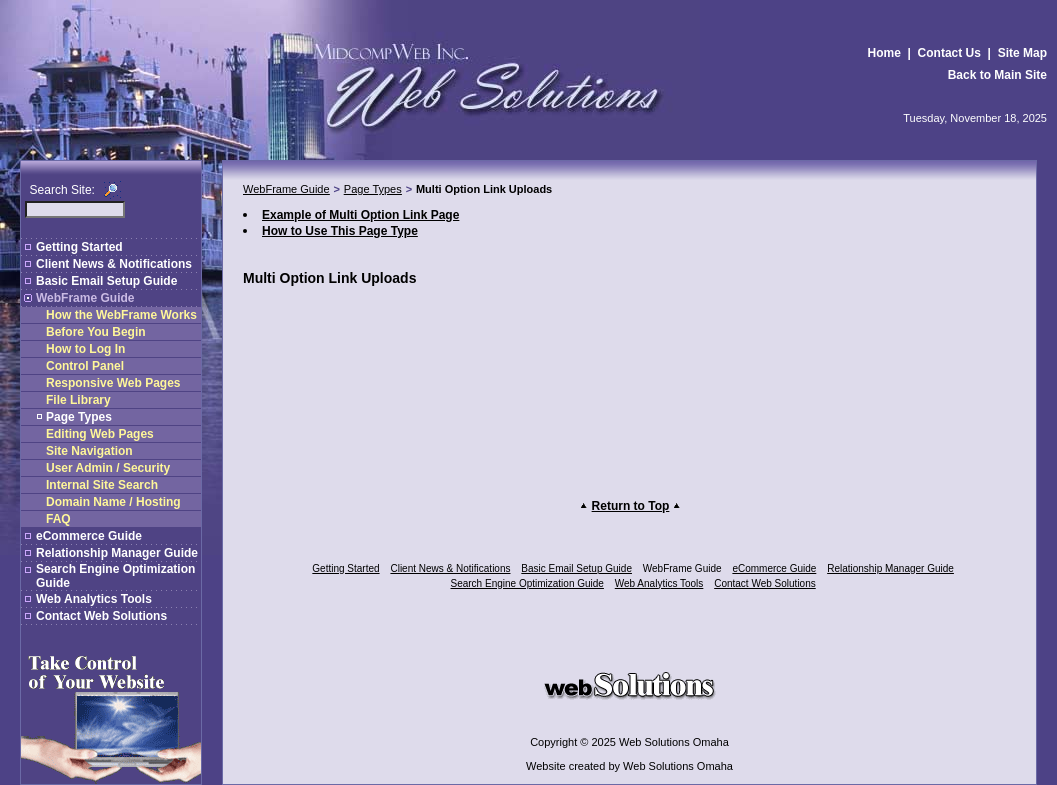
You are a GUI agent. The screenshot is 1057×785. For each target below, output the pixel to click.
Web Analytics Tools (94, 599)
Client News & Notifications (114, 264)
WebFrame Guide (85, 298)
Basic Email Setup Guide (106, 281)
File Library (78, 400)
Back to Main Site (997, 75)
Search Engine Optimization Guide (527, 583)
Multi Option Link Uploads (484, 189)
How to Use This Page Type (340, 231)
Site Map (1022, 53)
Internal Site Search (102, 485)
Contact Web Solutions (101, 616)
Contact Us (949, 53)
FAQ (58, 519)
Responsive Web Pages (113, 383)
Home (884, 53)
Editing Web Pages (100, 434)
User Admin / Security (108, 468)
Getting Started (79, 247)
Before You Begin (96, 332)
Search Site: (62, 190)
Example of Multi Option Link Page (360, 215)
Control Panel (85, 366)
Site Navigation (89, 451)
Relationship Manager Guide (117, 553)
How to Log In (85, 349)
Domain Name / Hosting (113, 502)
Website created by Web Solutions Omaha (629, 766)
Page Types (79, 417)
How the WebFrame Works (121, 315)
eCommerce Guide (89, 536)
